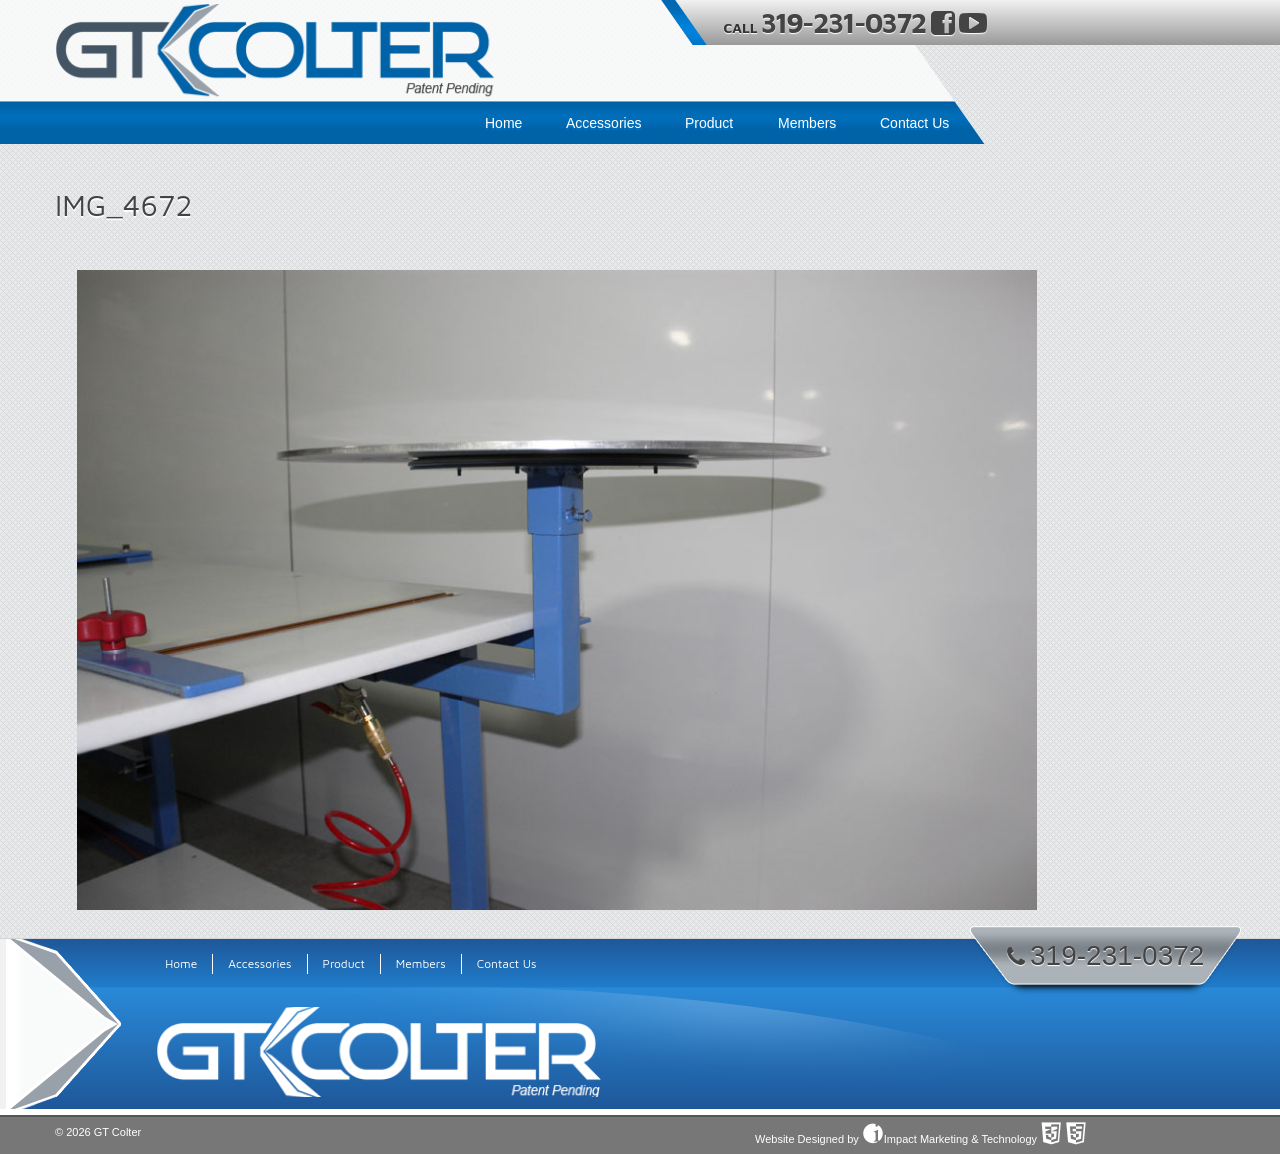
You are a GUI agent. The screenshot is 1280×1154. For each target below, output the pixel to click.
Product (709, 123)
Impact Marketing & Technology (949, 1139)
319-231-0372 (845, 22)
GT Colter (117, 1132)
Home (503, 123)
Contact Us (914, 123)
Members (807, 123)
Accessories (603, 123)
